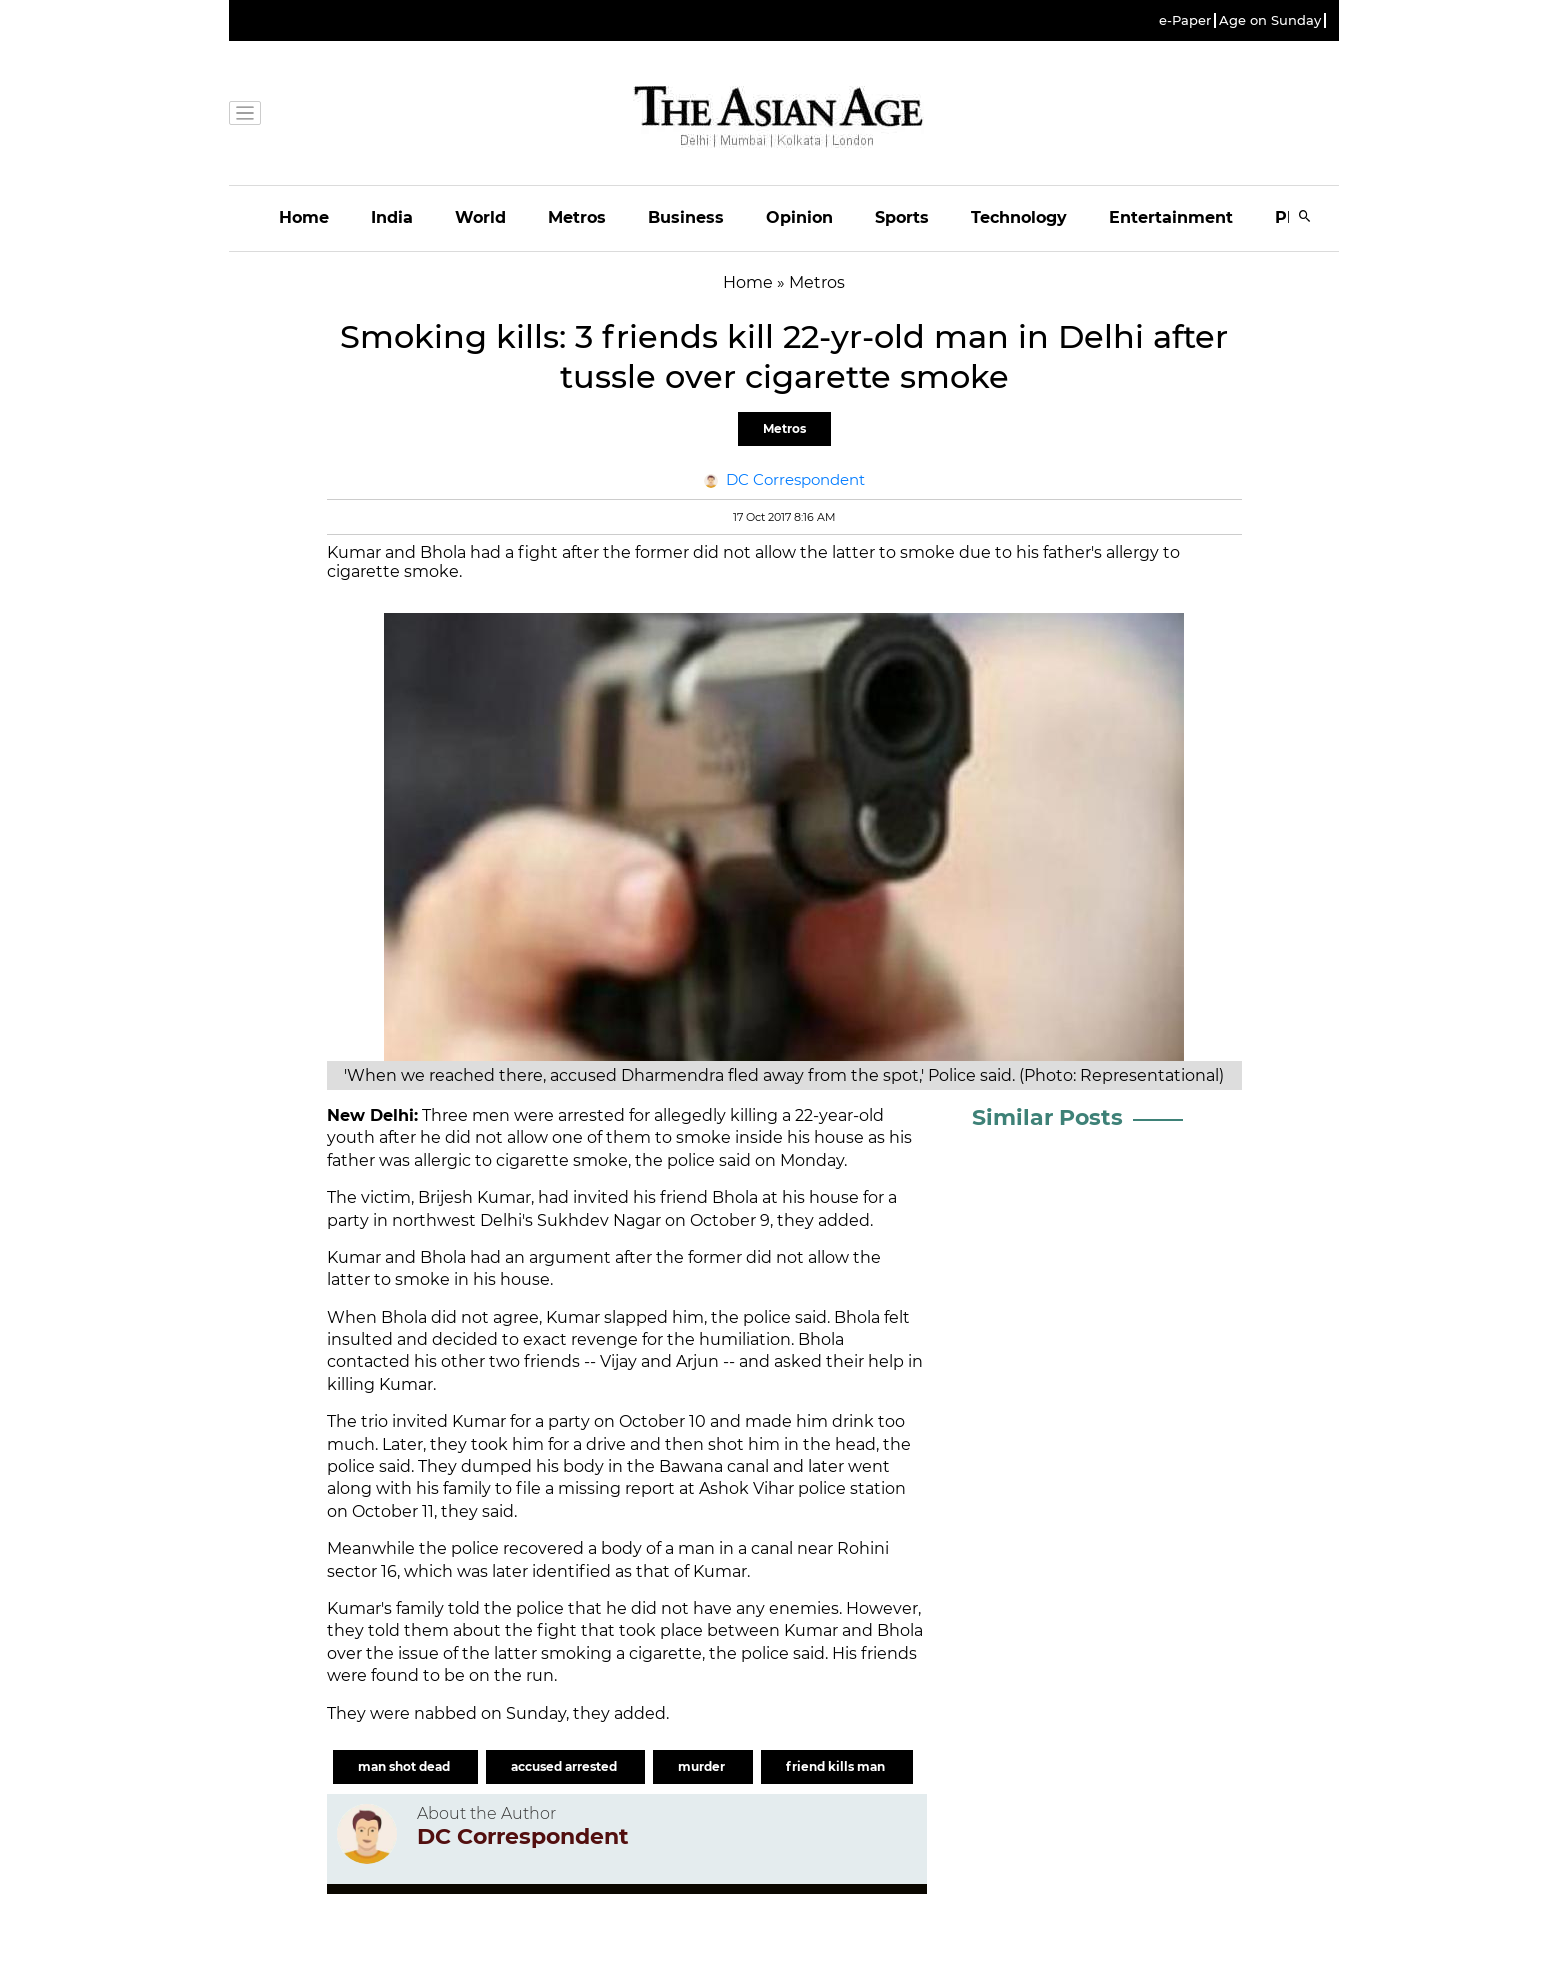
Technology (1019, 217)
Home (304, 217)
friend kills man (837, 1766)
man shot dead (405, 1766)
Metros (577, 217)
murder (703, 1766)
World (480, 217)
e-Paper (1185, 20)
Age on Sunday (1270, 20)
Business (686, 217)
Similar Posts (1047, 1117)
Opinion (799, 217)
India (392, 217)
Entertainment (1171, 217)
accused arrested (565, 1766)
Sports (902, 217)
